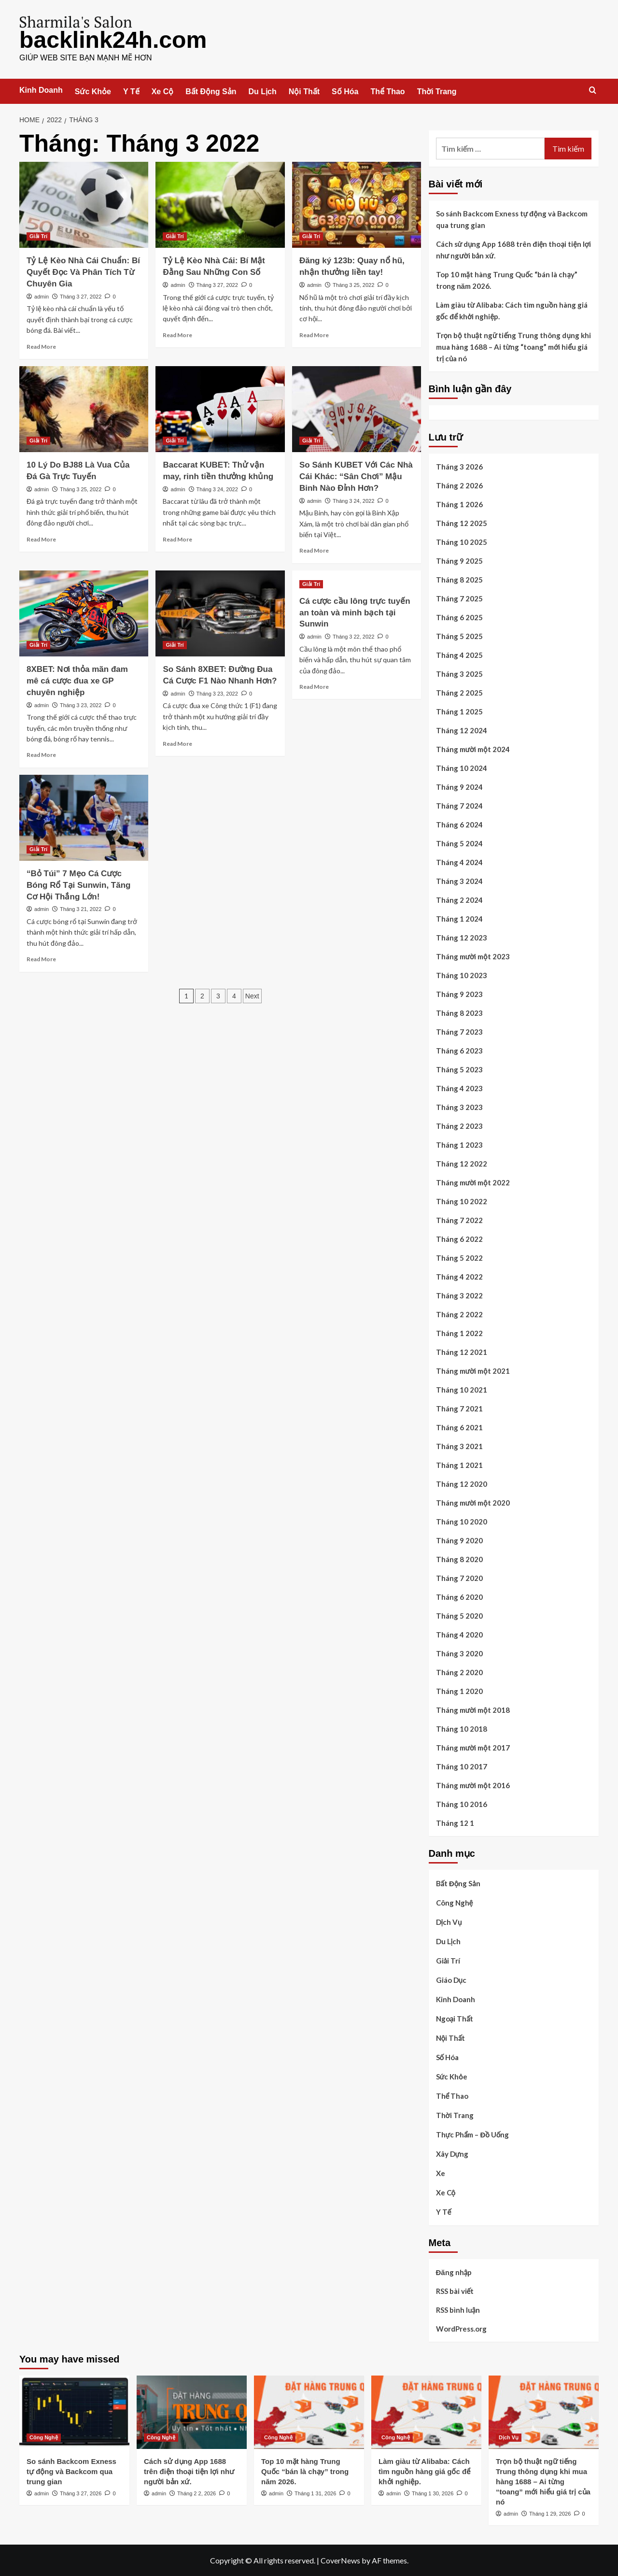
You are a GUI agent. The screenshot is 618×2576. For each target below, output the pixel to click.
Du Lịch (263, 91)
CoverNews (340, 2559)
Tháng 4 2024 (459, 861)
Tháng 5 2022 (459, 1257)
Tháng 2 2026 (459, 485)
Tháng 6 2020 (459, 1596)
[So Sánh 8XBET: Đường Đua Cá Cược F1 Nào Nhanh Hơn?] (219, 613)
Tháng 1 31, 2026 (315, 2493)
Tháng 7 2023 (459, 1031)
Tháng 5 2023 (459, 1069)
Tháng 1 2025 (459, 711)
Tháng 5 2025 (459, 635)
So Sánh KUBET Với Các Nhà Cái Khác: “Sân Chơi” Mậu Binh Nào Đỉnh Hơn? (356, 476)
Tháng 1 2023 (459, 1144)
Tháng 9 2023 (459, 993)
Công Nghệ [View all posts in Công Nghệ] (43, 2437)
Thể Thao (387, 91)
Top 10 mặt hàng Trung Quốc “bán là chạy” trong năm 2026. (506, 280)
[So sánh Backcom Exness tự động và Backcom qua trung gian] (74, 2411)
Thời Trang (437, 91)
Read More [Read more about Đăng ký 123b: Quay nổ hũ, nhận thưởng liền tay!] (314, 334)
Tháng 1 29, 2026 (550, 2513)
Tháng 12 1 (455, 1822)
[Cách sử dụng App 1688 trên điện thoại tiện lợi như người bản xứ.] (192, 2411)
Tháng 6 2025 (459, 616)
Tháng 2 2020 (459, 1671)
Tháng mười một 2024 (473, 748)
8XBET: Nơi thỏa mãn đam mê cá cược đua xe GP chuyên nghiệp (77, 680)
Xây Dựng (452, 2153)
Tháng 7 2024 (459, 805)
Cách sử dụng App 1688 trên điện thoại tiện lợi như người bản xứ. (513, 249)
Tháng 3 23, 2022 (80, 705)
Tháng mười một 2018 (473, 1709)
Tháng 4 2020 (459, 1634)
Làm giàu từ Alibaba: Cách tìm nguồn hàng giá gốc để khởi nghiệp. (512, 310)
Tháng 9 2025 (459, 560)
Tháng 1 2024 (459, 918)
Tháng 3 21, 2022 (80, 908)
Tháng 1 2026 (459, 503)
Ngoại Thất (455, 2018)
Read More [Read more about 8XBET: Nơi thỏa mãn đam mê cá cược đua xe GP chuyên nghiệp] (41, 754)
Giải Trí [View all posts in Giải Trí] (38, 236)
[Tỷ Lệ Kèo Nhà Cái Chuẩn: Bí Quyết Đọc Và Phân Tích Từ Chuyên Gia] (83, 204)
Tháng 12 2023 (461, 937)
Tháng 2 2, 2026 (196, 2493)
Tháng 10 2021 (461, 1389)
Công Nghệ (454, 1902)
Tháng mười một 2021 (473, 1370)
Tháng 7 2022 (459, 1219)
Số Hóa (345, 91)
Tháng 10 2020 (461, 1521)
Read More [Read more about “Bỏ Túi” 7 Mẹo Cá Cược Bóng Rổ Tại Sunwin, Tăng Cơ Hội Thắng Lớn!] (41, 958)
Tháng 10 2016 (461, 1803)
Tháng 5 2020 (459, 1615)
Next (252, 995)
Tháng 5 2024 (459, 843)
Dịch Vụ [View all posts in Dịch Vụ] (509, 2437)
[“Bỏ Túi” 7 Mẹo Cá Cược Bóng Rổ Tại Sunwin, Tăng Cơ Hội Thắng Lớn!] (83, 817)
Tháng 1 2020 (459, 1690)
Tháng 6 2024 (459, 824)
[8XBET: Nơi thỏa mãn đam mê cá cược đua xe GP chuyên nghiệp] (83, 613)
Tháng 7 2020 (459, 1577)
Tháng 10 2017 (461, 1766)
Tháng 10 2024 (461, 767)
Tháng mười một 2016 (473, 1784)
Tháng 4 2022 (459, 1276)
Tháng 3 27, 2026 (80, 2493)
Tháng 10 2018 (461, 1728)
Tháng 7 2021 (459, 1408)
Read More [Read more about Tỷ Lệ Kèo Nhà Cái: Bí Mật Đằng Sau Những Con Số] (177, 334)
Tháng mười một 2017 (473, 1747)
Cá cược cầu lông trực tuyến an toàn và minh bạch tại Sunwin (354, 612)
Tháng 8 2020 (459, 1558)
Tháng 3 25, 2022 (353, 284)
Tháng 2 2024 (459, 899)
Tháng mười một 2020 (473, 1502)
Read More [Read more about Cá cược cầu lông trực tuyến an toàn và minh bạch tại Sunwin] (314, 686)
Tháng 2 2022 (459, 1313)
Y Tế (131, 91)
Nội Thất (304, 91)
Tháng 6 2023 (459, 1050)
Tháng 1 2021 (459, 1464)
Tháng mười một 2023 (473, 956)
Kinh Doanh (41, 89)
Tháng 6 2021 (459, 1427)
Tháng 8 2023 (459, 1012)
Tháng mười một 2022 (473, 1182)
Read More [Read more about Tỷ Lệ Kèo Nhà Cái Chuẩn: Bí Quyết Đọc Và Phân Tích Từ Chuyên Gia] (41, 346)
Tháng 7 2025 (459, 598)
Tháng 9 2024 (459, 786)
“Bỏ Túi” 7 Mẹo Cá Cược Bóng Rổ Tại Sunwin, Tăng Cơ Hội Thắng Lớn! (78, 884)
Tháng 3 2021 (459, 1445)
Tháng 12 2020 (461, 1483)
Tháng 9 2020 (459, 1540)
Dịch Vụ (449, 1921)
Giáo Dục (451, 1979)
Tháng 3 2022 (459, 1295)
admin (41, 296)
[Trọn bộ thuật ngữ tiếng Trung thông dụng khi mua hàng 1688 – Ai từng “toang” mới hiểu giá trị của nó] (544, 2411)
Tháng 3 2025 (459, 673)
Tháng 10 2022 (461, 1200)
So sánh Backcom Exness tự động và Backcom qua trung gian (512, 219)
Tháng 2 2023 (459, 1125)
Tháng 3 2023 (459, 1106)
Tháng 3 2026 (459, 466)
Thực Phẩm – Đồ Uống (472, 2134)
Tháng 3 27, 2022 (80, 296)
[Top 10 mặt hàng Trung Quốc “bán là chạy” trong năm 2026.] (309, 2411)
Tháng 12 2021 (461, 1351)
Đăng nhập (454, 2271)
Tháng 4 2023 (459, 1087)
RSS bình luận (458, 2309)
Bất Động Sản (210, 91)
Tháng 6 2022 (459, 1238)
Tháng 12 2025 (461, 522)
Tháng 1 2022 (459, 1332)
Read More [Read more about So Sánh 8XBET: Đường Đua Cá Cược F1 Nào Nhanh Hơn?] (177, 743)
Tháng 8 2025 (459, 579)
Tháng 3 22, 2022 (353, 636)
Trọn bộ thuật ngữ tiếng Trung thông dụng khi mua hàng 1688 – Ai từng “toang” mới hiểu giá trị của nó (513, 346)
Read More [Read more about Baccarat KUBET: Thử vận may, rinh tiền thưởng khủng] (177, 538)
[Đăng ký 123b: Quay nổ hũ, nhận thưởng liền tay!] (356, 204)
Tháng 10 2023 (461, 974)
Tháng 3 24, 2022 (217, 489)
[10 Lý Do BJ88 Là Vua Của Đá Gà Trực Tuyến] (83, 409)
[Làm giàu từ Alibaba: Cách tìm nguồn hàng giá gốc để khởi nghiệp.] (426, 2411)
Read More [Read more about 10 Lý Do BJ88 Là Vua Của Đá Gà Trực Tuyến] (41, 538)
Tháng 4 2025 (459, 654)
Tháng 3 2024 (459, 880)
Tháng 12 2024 (461, 730)
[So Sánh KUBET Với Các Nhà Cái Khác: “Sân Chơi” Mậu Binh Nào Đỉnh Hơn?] (356, 409)
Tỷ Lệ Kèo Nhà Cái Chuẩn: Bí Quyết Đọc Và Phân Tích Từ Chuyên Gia (83, 272)
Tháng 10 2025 (461, 541)
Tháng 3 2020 (459, 1653)
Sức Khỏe (93, 91)
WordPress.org (461, 2328)
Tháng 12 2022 (461, 1163)
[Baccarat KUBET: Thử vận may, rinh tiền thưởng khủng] (219, 409)
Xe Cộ (163, 91)
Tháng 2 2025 (459, 692)
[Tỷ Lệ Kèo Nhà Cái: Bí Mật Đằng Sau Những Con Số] (219, 204)
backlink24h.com (112, 39)
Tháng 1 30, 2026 (432, 2493)
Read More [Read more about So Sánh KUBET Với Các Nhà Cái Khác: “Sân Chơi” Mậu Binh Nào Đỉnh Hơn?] (314, 550)
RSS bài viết (455, 2290)
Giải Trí (448, 1960)
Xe (440, 2172)
